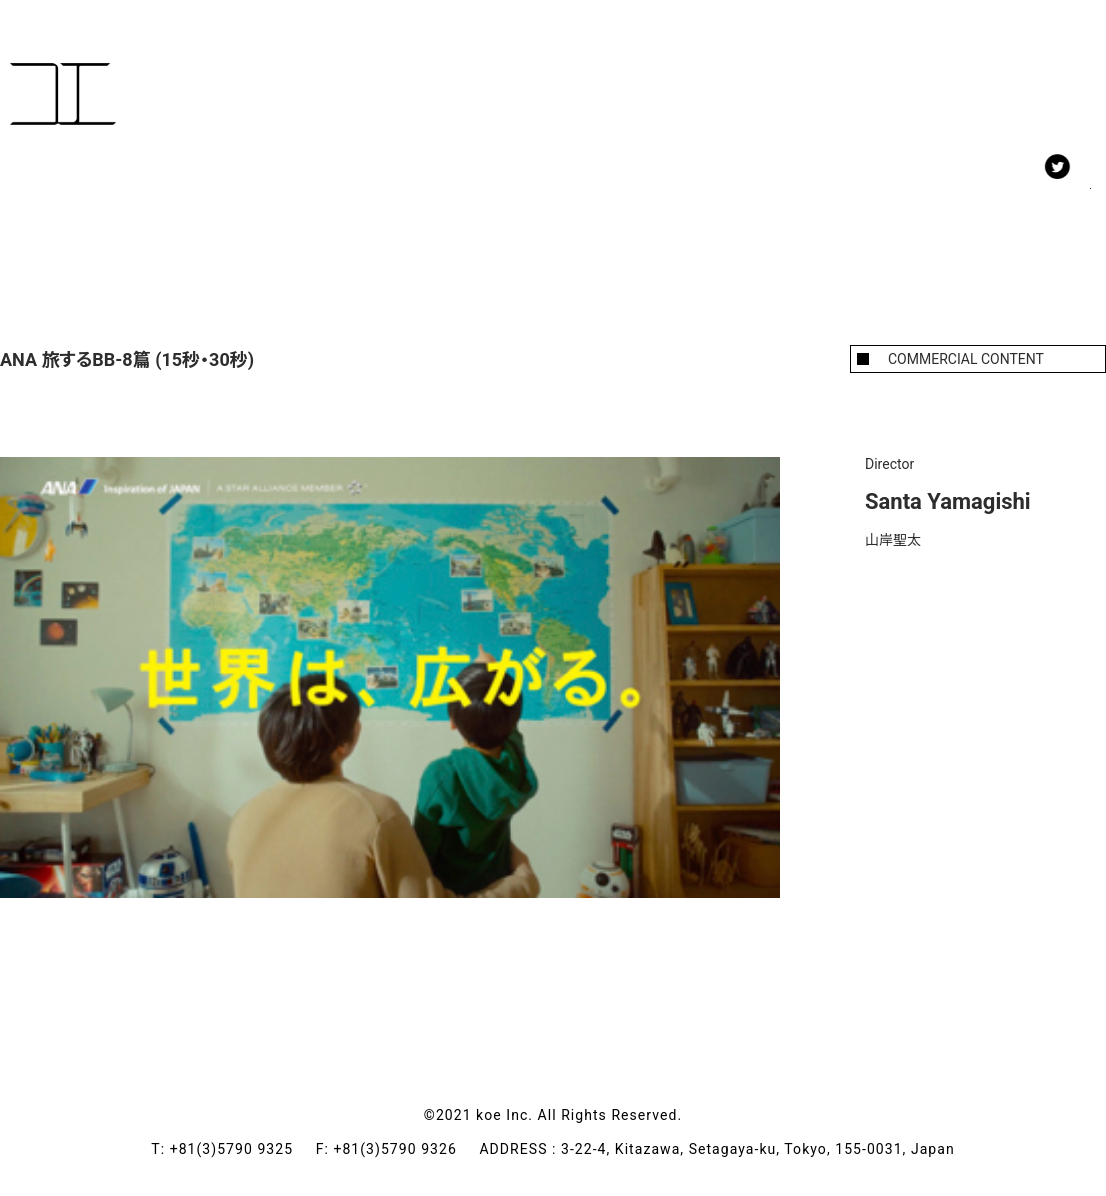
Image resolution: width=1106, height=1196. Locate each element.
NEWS (274, 189)
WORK (42, 189)
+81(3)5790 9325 (243, 1149)
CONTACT (497, 189)
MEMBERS (158, 189)
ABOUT (378, 189)
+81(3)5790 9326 (406, 1149)
